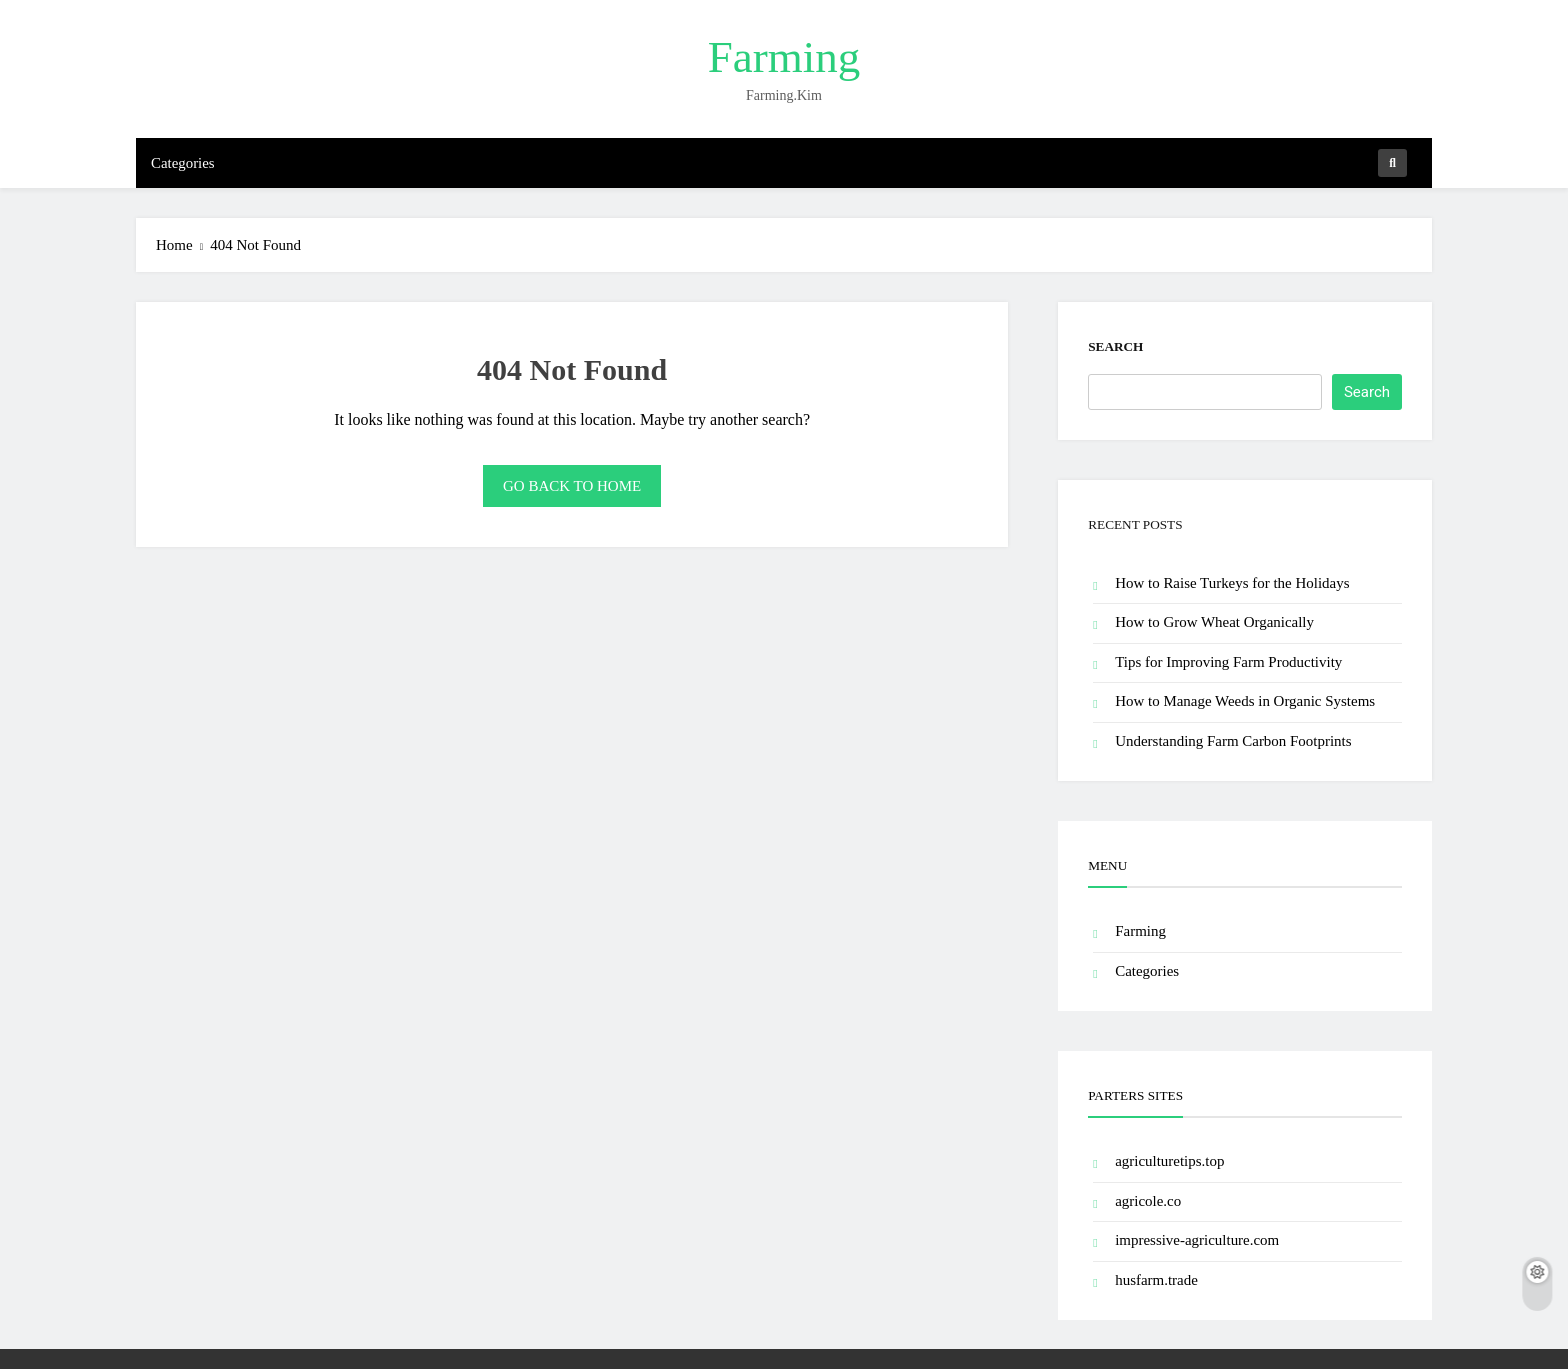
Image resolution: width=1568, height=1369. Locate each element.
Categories (183, 163)
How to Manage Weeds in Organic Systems (1245, 701)
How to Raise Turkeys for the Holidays (1232, 583)
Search (1115, 346)
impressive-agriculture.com (1197, 1240)
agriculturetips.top (1169, 1161)
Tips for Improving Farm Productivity (1228, 662)
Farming (784, 57)
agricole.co (1148, 1201)
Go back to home (572, 486)
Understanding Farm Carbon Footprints (1233, 741)
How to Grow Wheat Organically (1214, 622)
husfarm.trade (1156, 1280)
